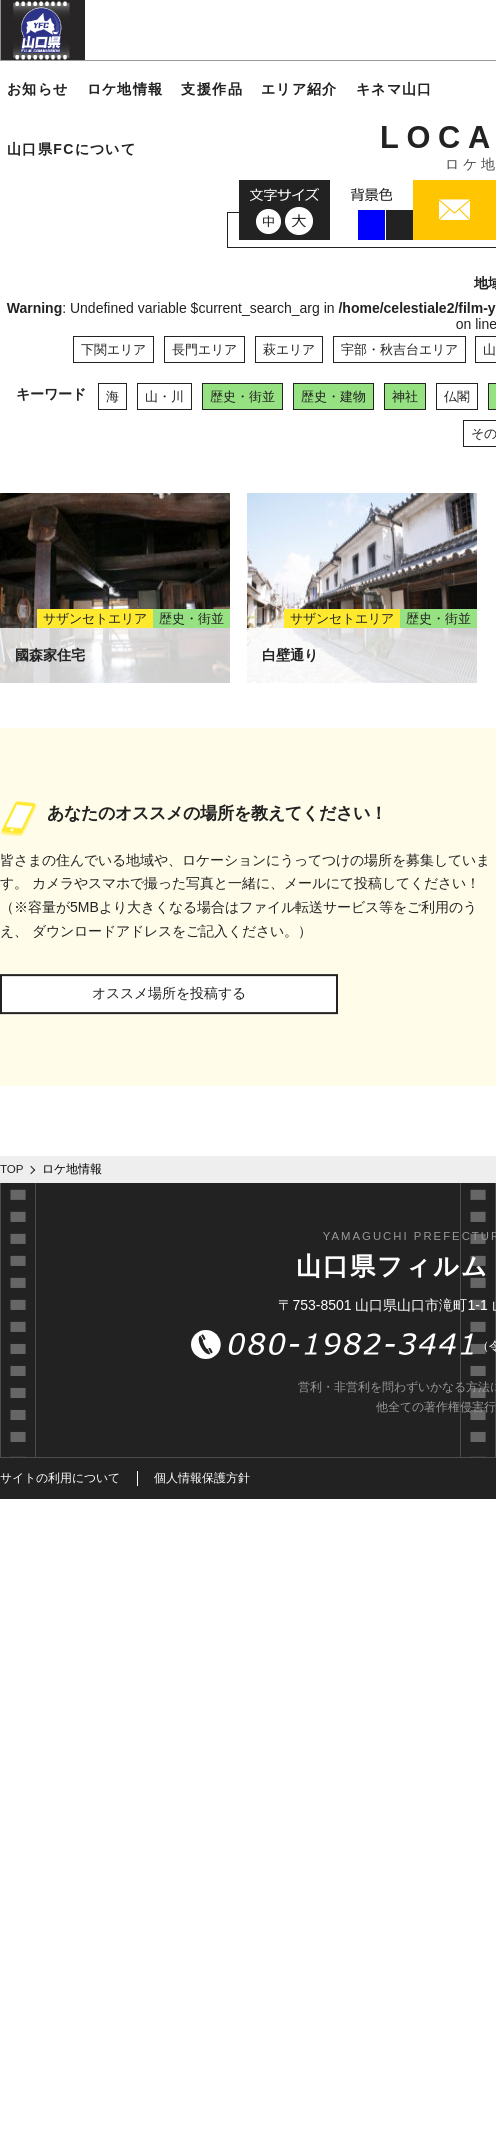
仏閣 (457, 396)
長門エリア (204, 349)
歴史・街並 (242, 396)
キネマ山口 (394, 89)
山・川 (164, 396)
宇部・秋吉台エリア (399, 349)
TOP (12, 1169)
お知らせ (38, 89)
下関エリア (113, 349)
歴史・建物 (333, 396)
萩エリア (289, 349)
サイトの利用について (60, 1478)
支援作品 (212, 89)
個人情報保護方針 (202, 1478)
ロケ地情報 (125, 89)
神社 (405, 396)
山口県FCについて (71, 149)
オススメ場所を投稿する (169, 993)
